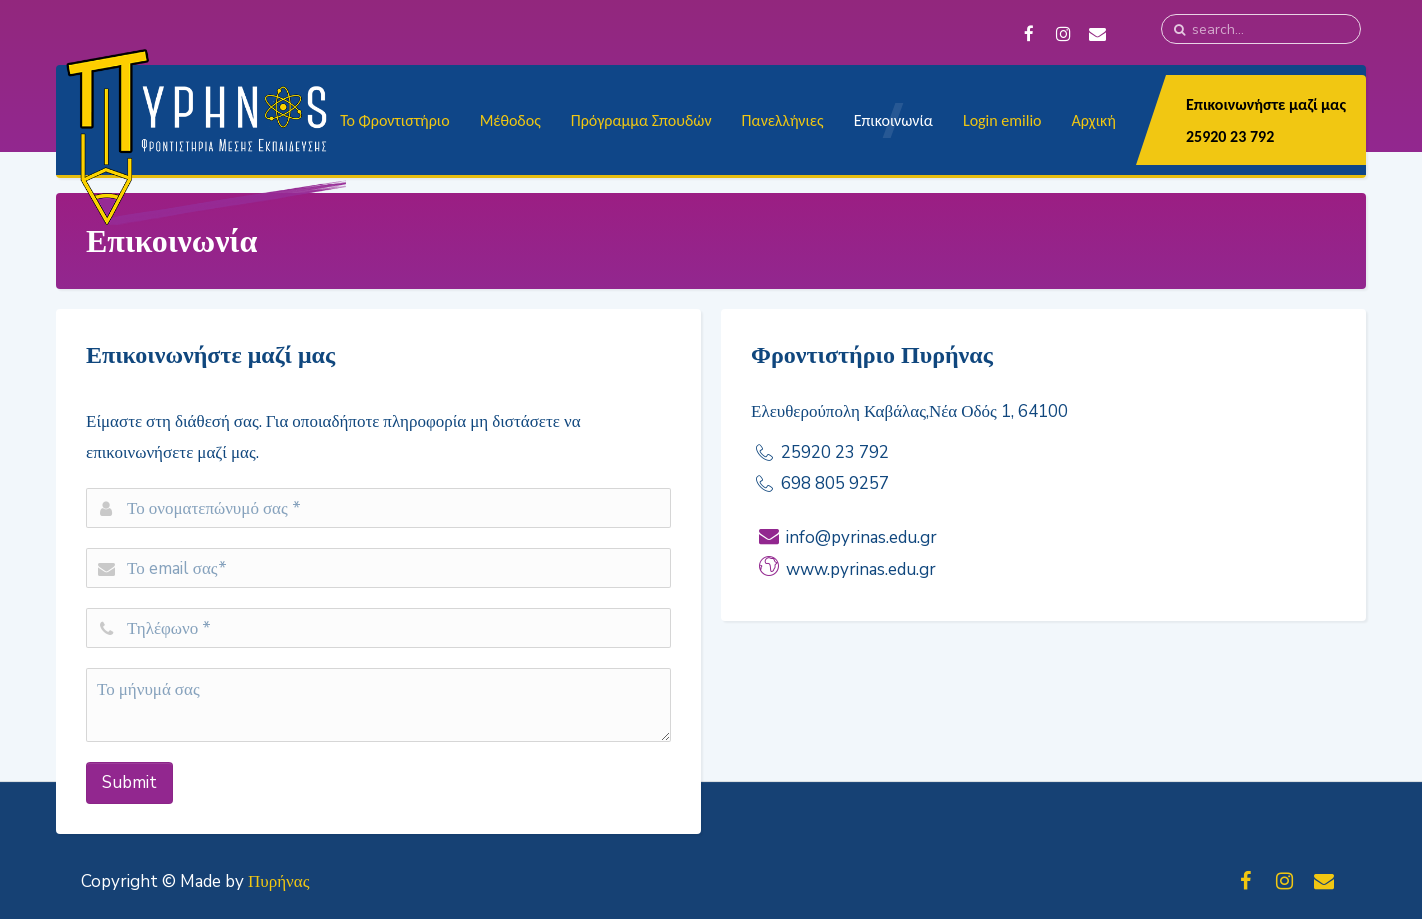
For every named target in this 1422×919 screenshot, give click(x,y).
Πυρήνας (278, 881)
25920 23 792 (1230, 136)
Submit (129, 782)
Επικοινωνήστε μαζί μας (1266, 104)
